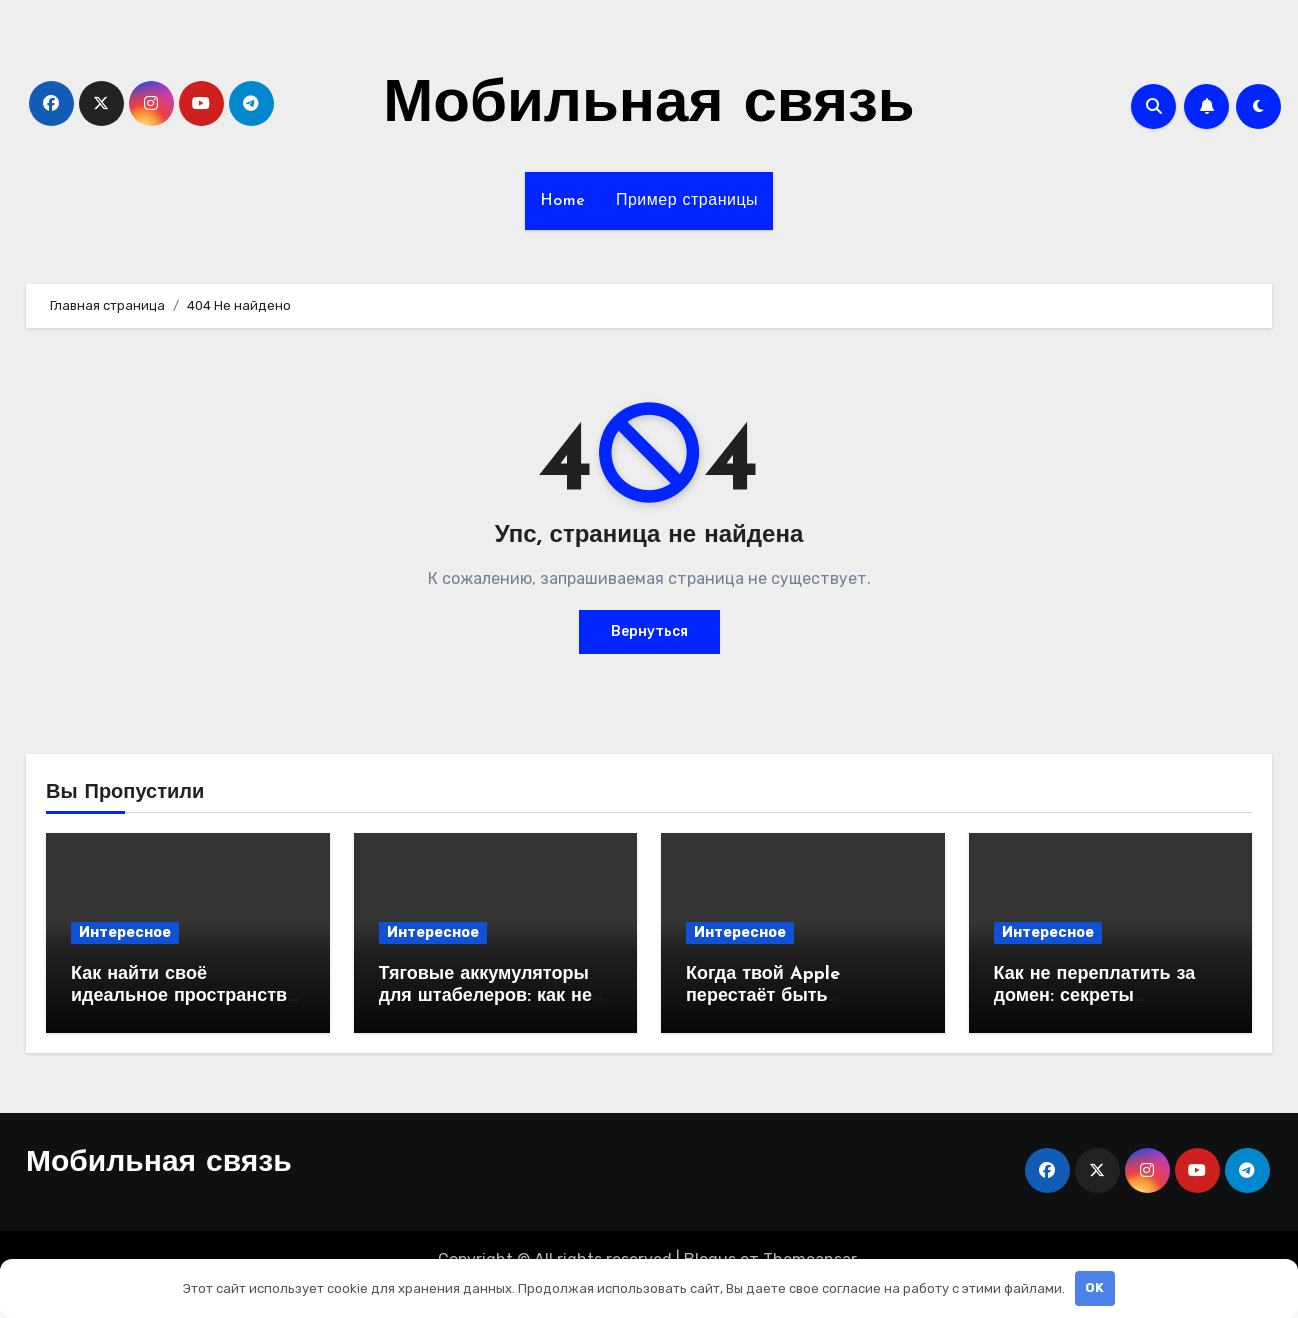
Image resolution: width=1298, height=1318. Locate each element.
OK (1094, 1287)
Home (563, 201)
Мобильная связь (648, 106)
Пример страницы (687, 201)
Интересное (125, 932)
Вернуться (649, 631)
